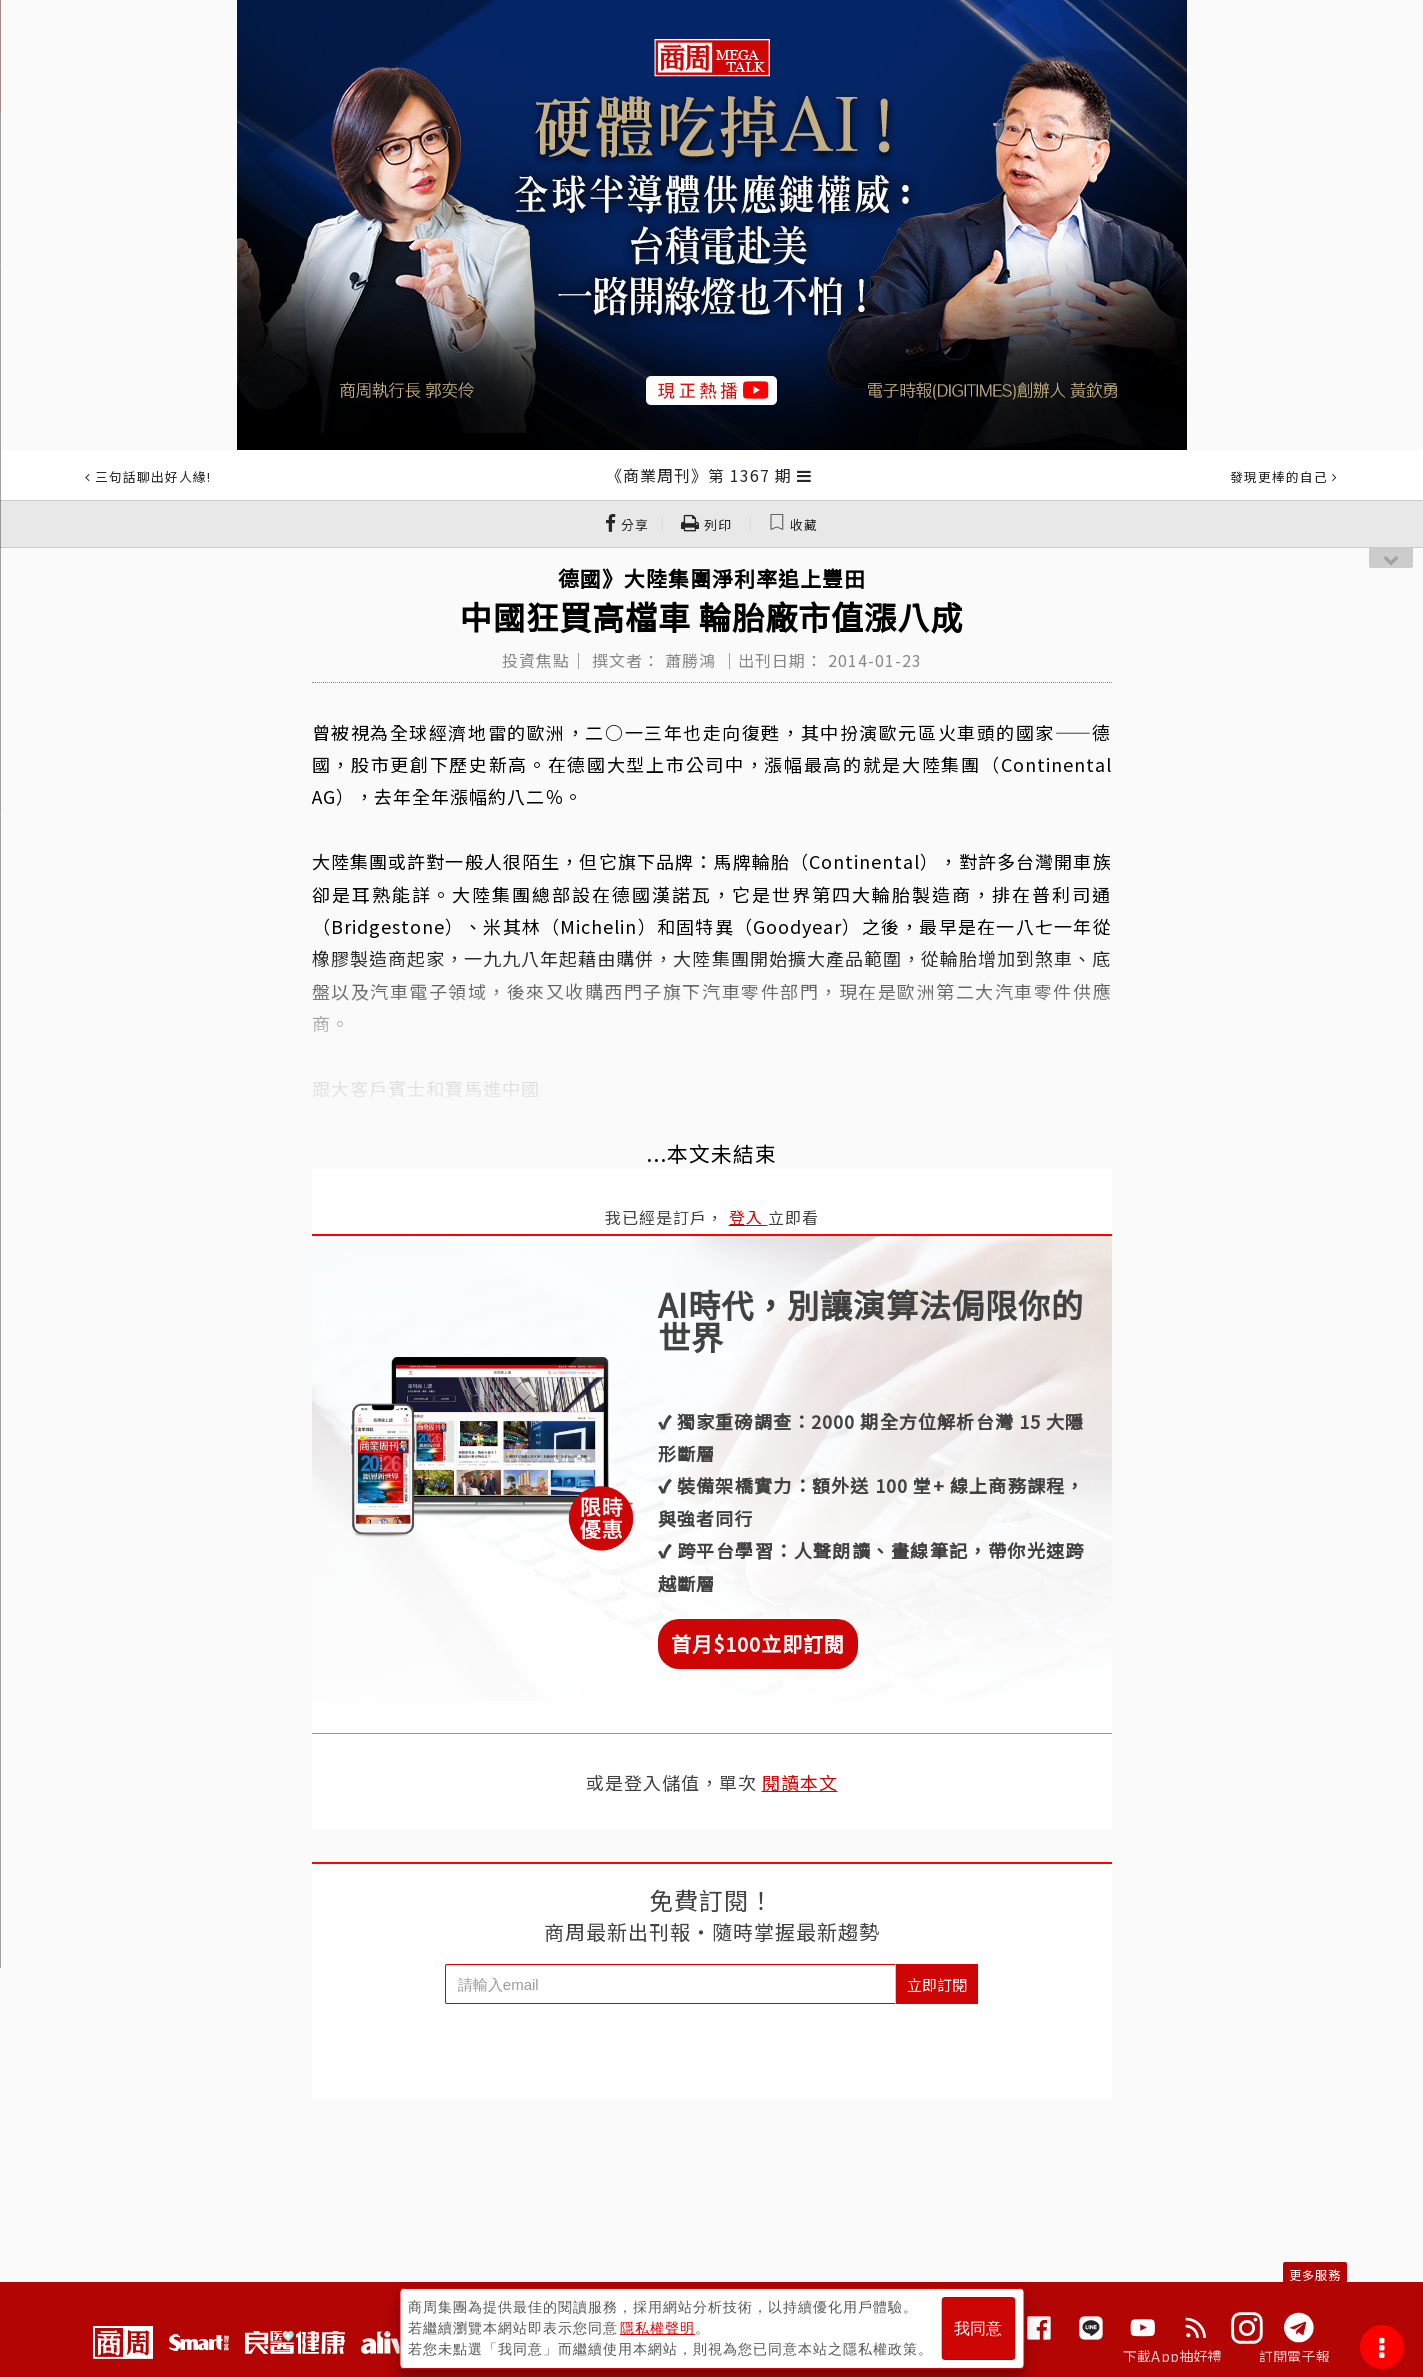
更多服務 (1315, 2274)
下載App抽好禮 (1172, 2356)
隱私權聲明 (657, 2328)
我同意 (978, 2328)
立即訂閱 (937, 1984)
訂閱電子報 (1294, 2356)
